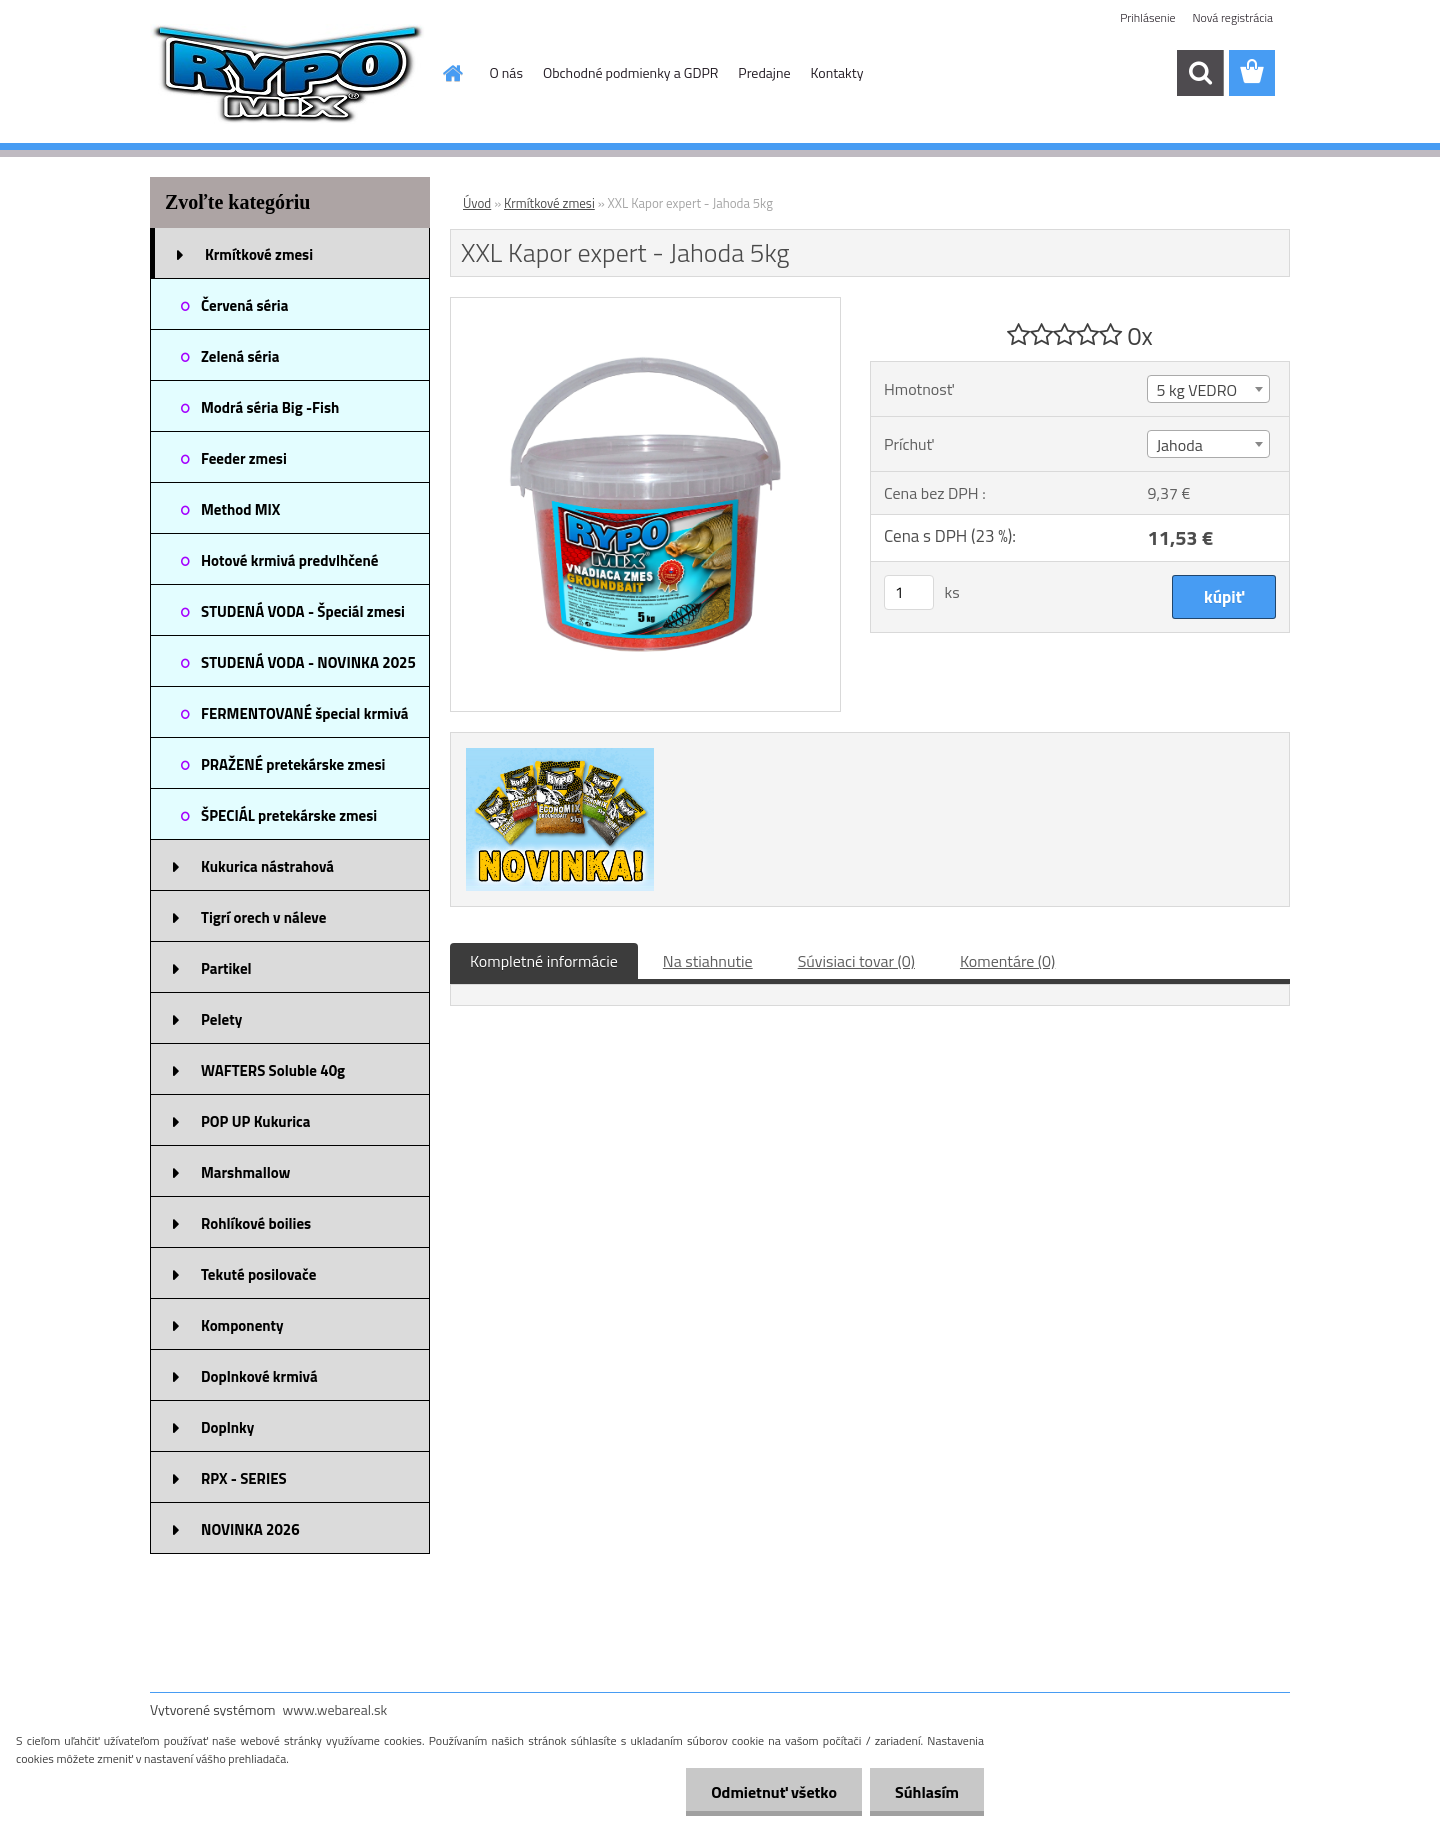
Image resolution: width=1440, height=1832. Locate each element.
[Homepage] (452, 73)
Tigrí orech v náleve (263, 917)
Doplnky (227, 1427)
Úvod (477, 203)
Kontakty (837, 72)
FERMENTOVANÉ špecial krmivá (305, 713)
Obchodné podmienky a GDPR (630, 72)
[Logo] (287, 74)
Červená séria (244, 305)
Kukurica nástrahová (267, 866)
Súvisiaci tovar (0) (856, 961)
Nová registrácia (1232, 17)
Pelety (221, 1019)
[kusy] (909, 592)
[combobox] (1208, 389)
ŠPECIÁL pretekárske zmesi (289, 815)
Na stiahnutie (708, 961)
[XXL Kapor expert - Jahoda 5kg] (645, 306)
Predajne (764, 72)
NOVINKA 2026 (250, 1529)
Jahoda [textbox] (1179, 445)
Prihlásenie (1147, 17)
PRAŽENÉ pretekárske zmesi (293, 764)
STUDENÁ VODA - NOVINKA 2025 (308, 662)
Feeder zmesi (244, 458)
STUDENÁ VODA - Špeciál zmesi (303, 611)
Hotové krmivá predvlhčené (289, 560)
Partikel (226, 968)
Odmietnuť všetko (774, 1792)
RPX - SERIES (244, 1478)
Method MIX (240, 509)
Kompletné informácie (544, 961)
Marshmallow (245, 1172)
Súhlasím (927, 1792)
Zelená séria (240, 356)
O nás (506, 72)
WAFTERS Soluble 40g (273, 1070)
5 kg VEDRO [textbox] (1196, 390)
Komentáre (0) (1007, 961)
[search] (1200, 73)
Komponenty (242, 1325)
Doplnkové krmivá (259, 1376)
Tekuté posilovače (258, 1274)
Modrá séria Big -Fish (270, 407)
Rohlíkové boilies (256, 1223)
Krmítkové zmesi (259, 254)
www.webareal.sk (335, 1709)
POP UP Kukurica (255, 1121)
